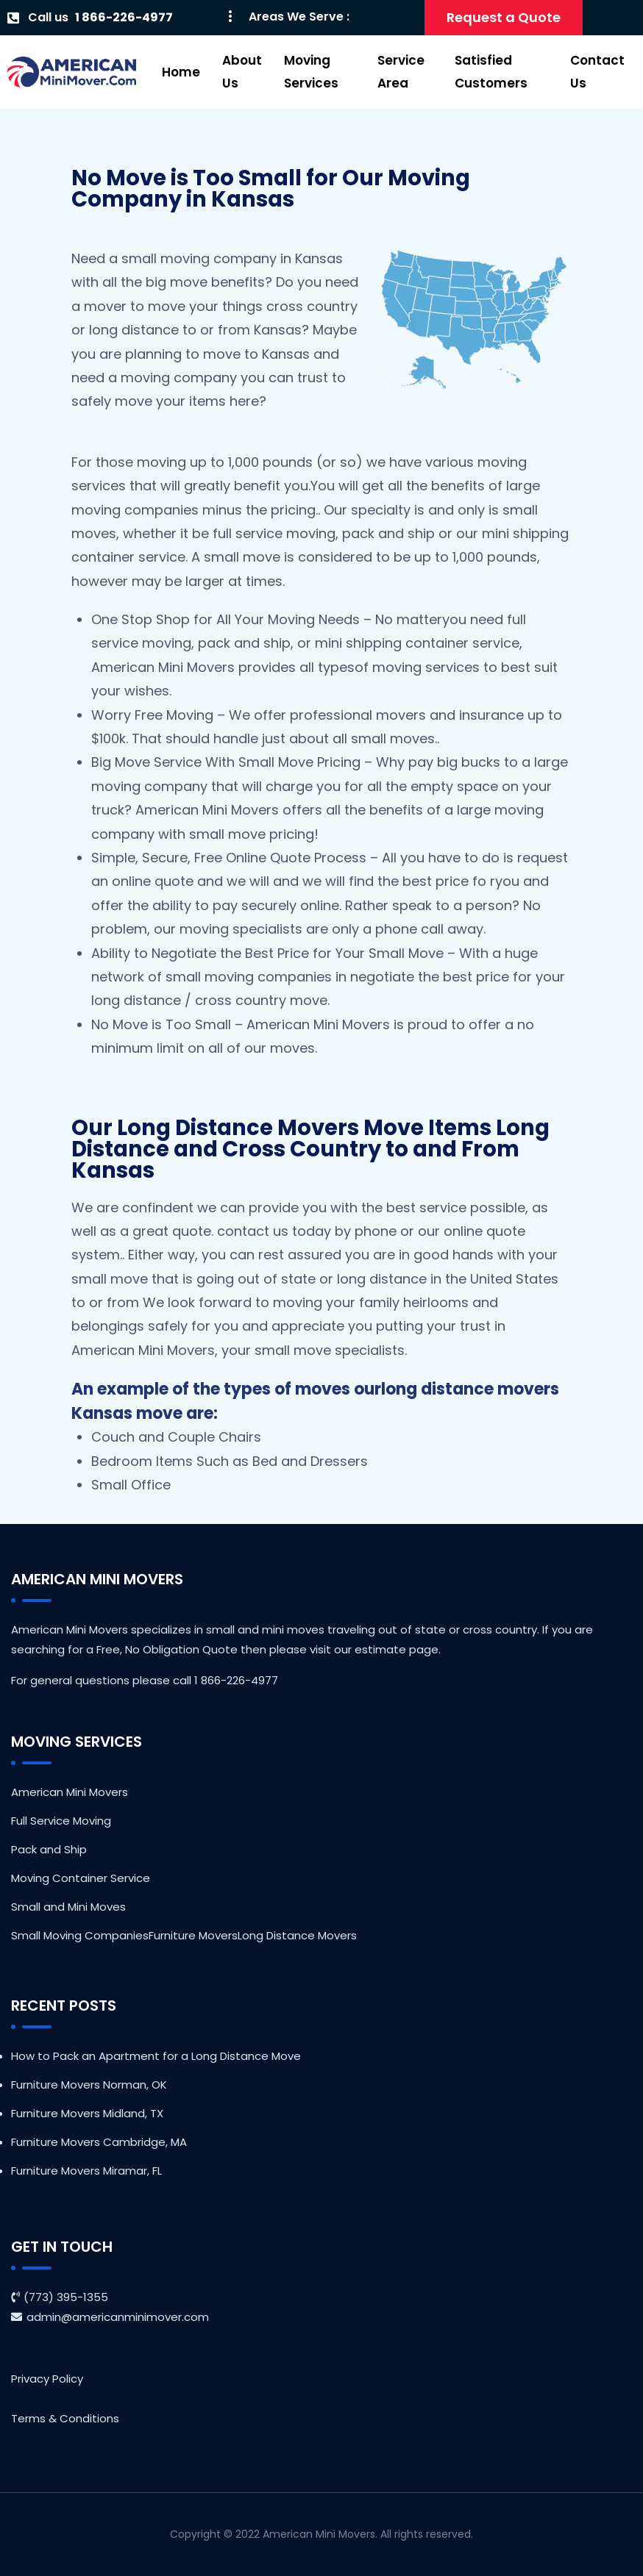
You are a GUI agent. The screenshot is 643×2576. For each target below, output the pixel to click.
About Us (242, 71)
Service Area (400, 71)
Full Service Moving (61, 1820)
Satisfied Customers (491, 71)
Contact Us (597, 71)
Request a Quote (504, 17)
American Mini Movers (69, 1792)
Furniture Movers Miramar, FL (86, 2170)
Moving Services (311, 71)
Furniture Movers (193, 1935)
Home (181, 72)
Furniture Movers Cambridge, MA (99, 2142)
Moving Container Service (80, 1878)
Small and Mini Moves (68, 1906)
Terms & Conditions (65, 2418)
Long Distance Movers (297, 1935)
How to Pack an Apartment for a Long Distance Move (156, 2056)
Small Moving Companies (80, 1935)
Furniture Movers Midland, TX (87, 2113)
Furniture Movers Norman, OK (89, 2084)
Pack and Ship (49, 1849)
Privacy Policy (47, 2378)
